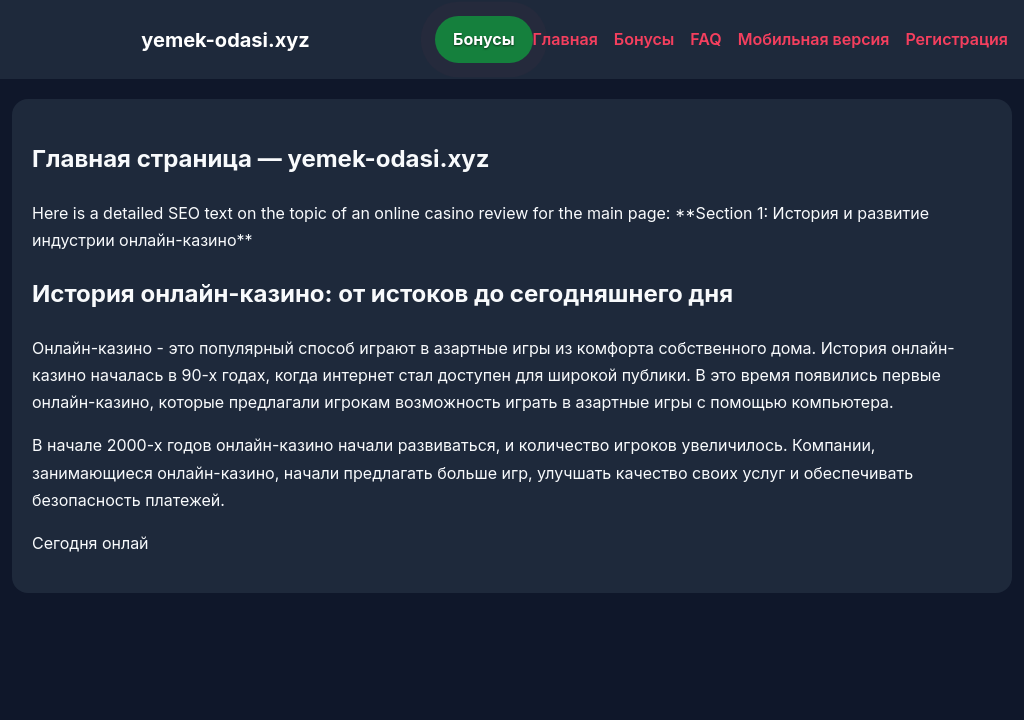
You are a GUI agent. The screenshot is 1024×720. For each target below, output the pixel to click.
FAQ (705, 39)
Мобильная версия (814, 39)
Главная (565, 39)
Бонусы (484, 39)
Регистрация (956, 39)
